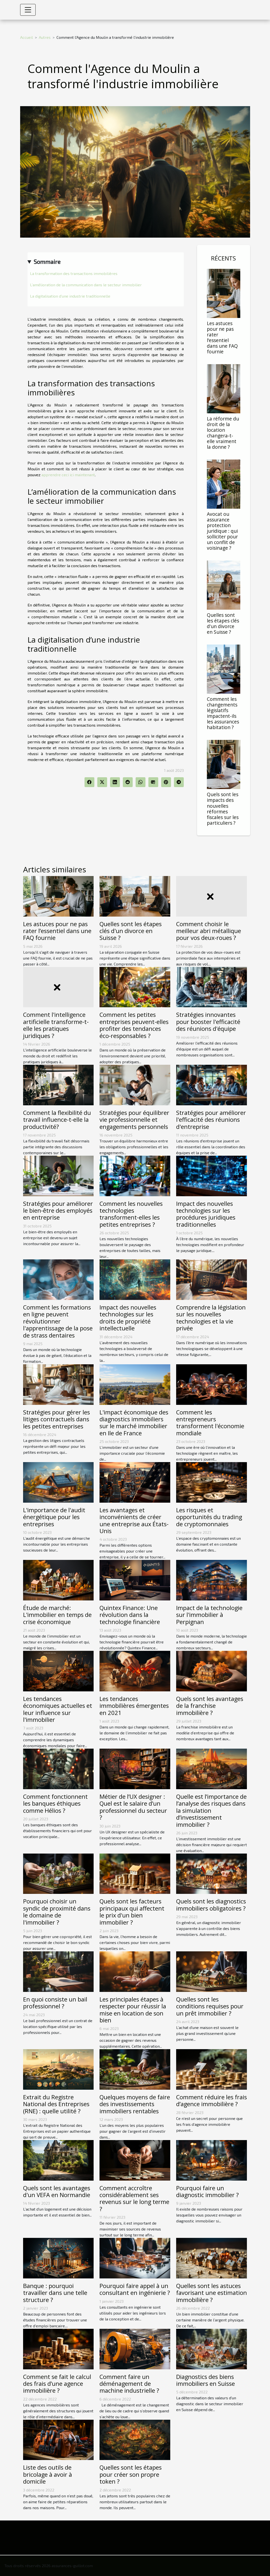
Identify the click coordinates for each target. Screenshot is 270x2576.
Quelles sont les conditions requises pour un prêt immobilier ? (209, 2006)
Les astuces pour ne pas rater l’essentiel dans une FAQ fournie (222, 337)
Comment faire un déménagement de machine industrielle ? (129, 2384)
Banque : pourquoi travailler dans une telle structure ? (55, 2293)
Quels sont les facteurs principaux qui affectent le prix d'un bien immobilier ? (131, 1911)
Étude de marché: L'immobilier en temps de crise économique (57, 1615)
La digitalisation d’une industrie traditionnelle (70, 296)
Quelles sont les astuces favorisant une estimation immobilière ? (211, 2293)
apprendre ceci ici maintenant (68, 474)
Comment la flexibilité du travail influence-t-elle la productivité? (57, 1120)
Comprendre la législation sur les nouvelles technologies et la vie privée (211, 1317)
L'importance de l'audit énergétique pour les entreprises (54, 1517)
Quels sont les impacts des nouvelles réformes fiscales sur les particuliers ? (223, 808)
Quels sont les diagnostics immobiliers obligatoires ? (211, 1904)
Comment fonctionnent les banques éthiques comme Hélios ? (55, 1803)
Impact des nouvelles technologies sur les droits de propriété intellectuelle (127, 1317)
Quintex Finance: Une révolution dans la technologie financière (129, 1615)
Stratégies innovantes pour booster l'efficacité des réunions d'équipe (208, 1022)
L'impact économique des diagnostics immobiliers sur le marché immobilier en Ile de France (133, 1422)
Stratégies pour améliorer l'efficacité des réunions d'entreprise (211, 1120)
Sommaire (47, 261)
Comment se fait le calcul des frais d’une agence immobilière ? (57, 2384)
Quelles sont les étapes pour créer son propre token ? (130, 2474)
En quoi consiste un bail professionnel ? (55, 2002)
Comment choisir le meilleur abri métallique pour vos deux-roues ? (208, 931)
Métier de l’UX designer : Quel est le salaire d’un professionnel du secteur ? (133, 1807)
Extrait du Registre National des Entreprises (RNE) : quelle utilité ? (56, 2104)
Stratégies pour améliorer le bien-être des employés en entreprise (58, 1211)
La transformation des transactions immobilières (73, 273)
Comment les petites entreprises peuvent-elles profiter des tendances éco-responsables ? (134, 1025)
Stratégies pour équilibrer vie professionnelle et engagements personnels (134, 1120)
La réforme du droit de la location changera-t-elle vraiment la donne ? (223, 432)
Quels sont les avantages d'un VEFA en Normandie (56, 2191)
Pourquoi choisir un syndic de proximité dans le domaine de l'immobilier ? (56, 1911)
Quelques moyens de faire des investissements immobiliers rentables (134, 2104)
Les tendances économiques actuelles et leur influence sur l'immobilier (57, 1709)
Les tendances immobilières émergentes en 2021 (134, 1706)
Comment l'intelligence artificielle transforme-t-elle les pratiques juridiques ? (56, 1025)
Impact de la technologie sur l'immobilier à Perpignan (209, 1615)
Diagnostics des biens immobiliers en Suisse (205, 2380)
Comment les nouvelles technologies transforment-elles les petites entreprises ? (131, 1214)
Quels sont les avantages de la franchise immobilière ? (209, 1706)
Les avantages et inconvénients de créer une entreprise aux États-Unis (134, 1520)
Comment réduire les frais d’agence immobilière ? (211, 2100)
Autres (45, 37)
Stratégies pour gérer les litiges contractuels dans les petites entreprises (56, 1419)
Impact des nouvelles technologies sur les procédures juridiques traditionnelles (205, 1214)
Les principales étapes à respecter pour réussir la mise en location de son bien (132, 2009)
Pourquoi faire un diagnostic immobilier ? (207, 2191)
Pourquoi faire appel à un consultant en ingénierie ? (134, 2289)
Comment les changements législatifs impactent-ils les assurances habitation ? (223, 713)
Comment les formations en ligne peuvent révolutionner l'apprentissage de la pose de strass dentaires (58, 1321)
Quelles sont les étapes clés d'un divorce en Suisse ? (223, 623)
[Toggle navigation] (28, 10)
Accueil (26, 37)
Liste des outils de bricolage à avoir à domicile (47, 2474)
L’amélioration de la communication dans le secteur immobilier (86, 284)
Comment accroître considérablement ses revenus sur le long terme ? (134, 2198)
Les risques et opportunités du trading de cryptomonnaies (209, 1517)
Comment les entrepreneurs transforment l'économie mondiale (210, 1422)
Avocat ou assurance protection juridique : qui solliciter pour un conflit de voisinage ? (222, 531)
